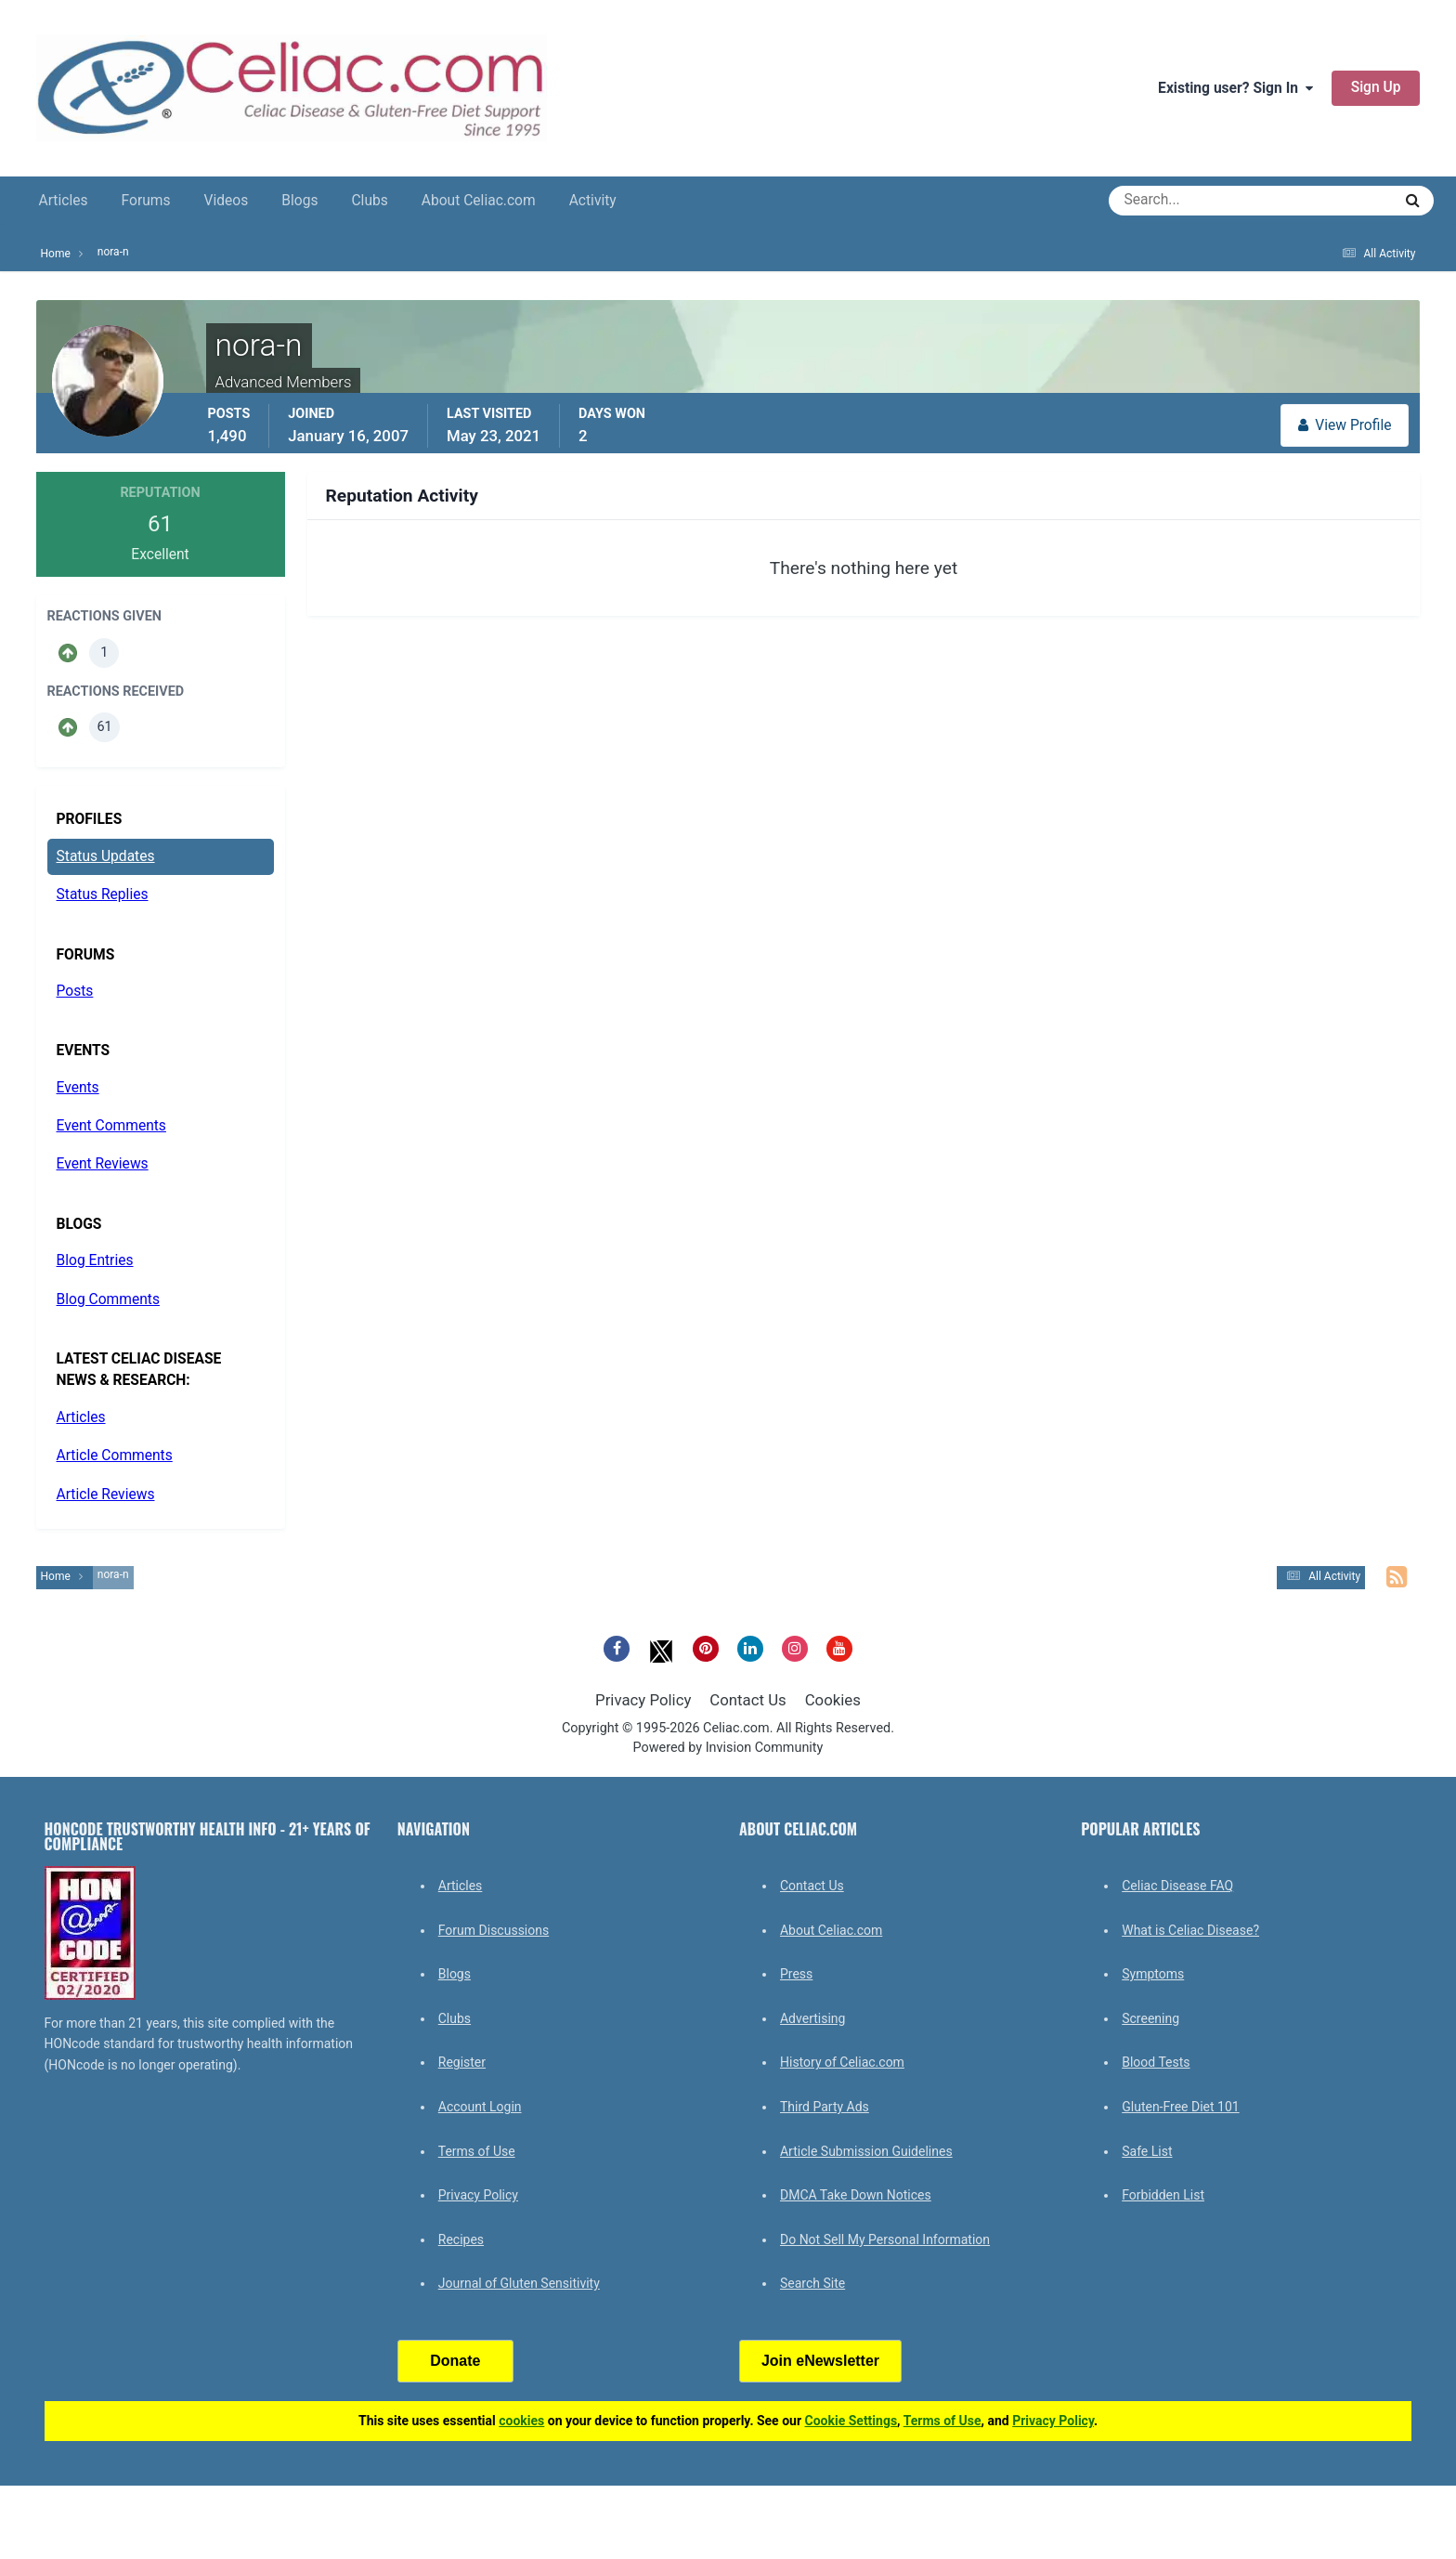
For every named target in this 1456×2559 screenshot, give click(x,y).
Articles (63, 200)
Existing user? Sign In (1235, 88)
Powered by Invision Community (728, 1748)
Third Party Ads (824, 2106)
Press (796, 1973)
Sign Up (1376, 87)
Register (462, 2062)
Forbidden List (1163, 2194)
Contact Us (747, 1700)
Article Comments (115, 1455)
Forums (146, 200)
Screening (1150, 2018)
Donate (455, 2361)
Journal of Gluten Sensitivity (519, 2283)
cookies (521, 2420)
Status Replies (103, 894)
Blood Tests (1156, 2062)
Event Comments (111, 1125)
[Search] (1183, 200)
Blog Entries (95, 1260)
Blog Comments (108, 1299)
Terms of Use (476, 2151)
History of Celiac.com (842, 2062)
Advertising (812, 2018)
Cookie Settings (851, 2420)
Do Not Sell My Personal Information (885, 2239)
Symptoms (1153, 1973)
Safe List (1147, 2151)
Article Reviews (106, 1494)
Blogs (299, 200)
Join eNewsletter (820, 2361)
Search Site (812, 2283)
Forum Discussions (493, 1930)
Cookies (833, 1700)
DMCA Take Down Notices (855, 2194)
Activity (593, 200)
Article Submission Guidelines (866, 2151)
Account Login (480, 2106)
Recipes (461, 2239)
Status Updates (106, 856)
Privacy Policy (643, 1700)
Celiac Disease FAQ (1177, 1885)
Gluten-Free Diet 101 (1180, 2106)
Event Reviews (103, 1163)
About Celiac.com (479, 200)
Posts (75, 991)
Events (78, 1087)
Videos (226, 200)
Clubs (369, 200)
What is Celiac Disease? (1190, 1930)
